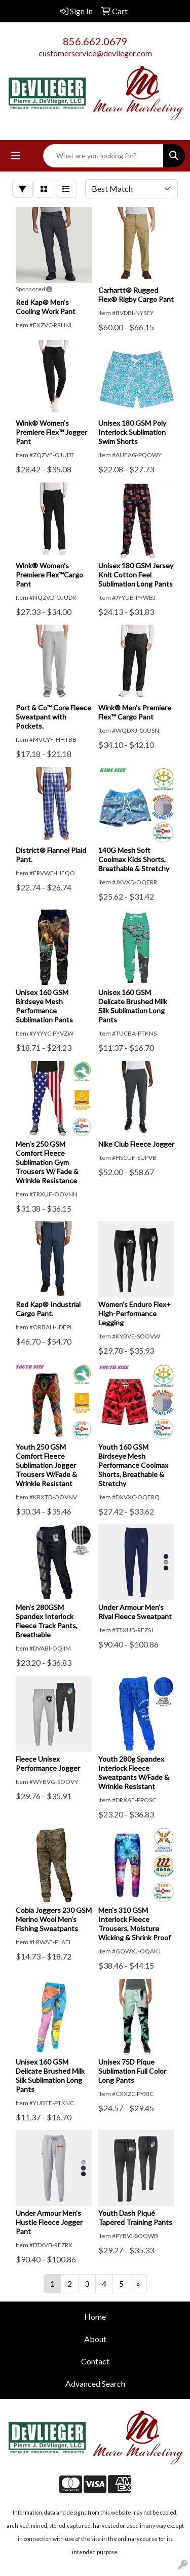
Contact (95, 2361)
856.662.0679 (95, 41)
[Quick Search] (103, 155)
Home (95, 2316)
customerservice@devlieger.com (95, 53)
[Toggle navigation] (15, 155)
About (95, 2339)
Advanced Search (95, 2383)
